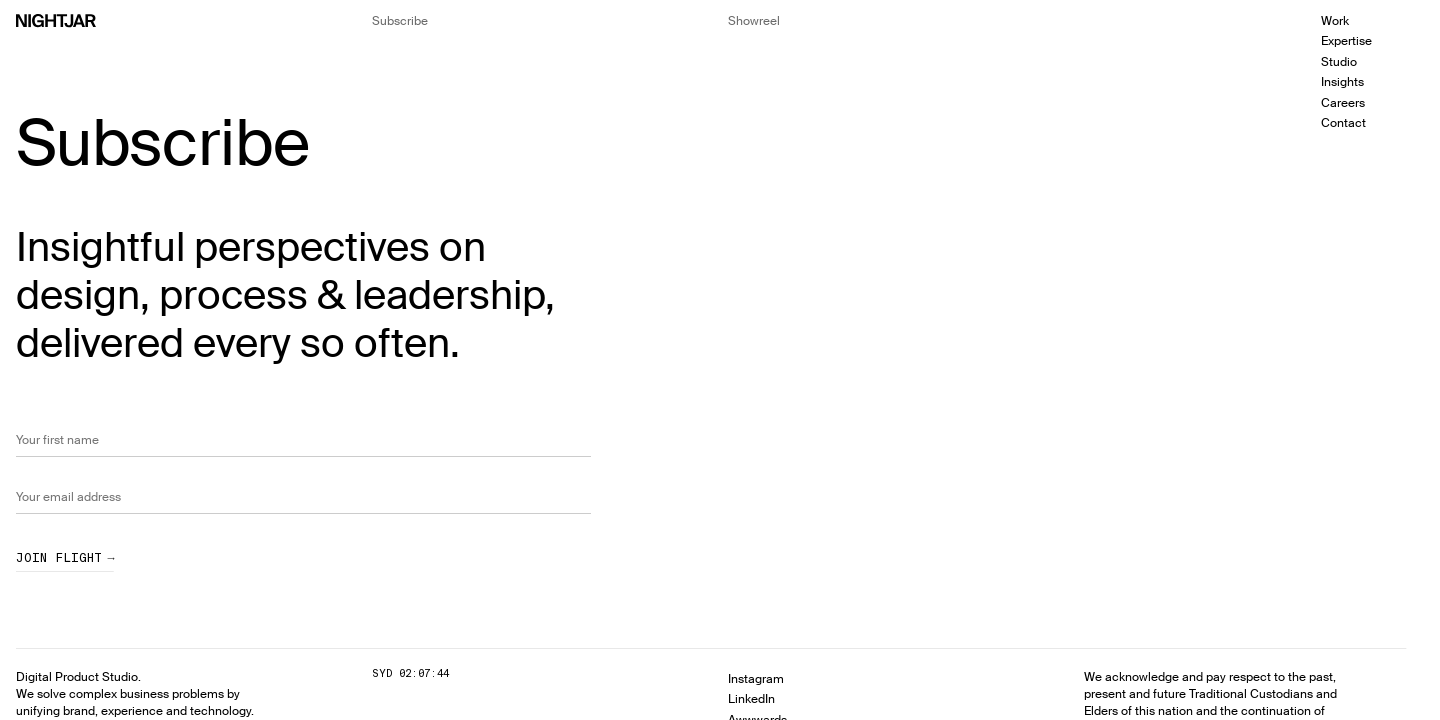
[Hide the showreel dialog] (754, 21)
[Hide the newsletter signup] (400, 21)
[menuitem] (1372, 21)
